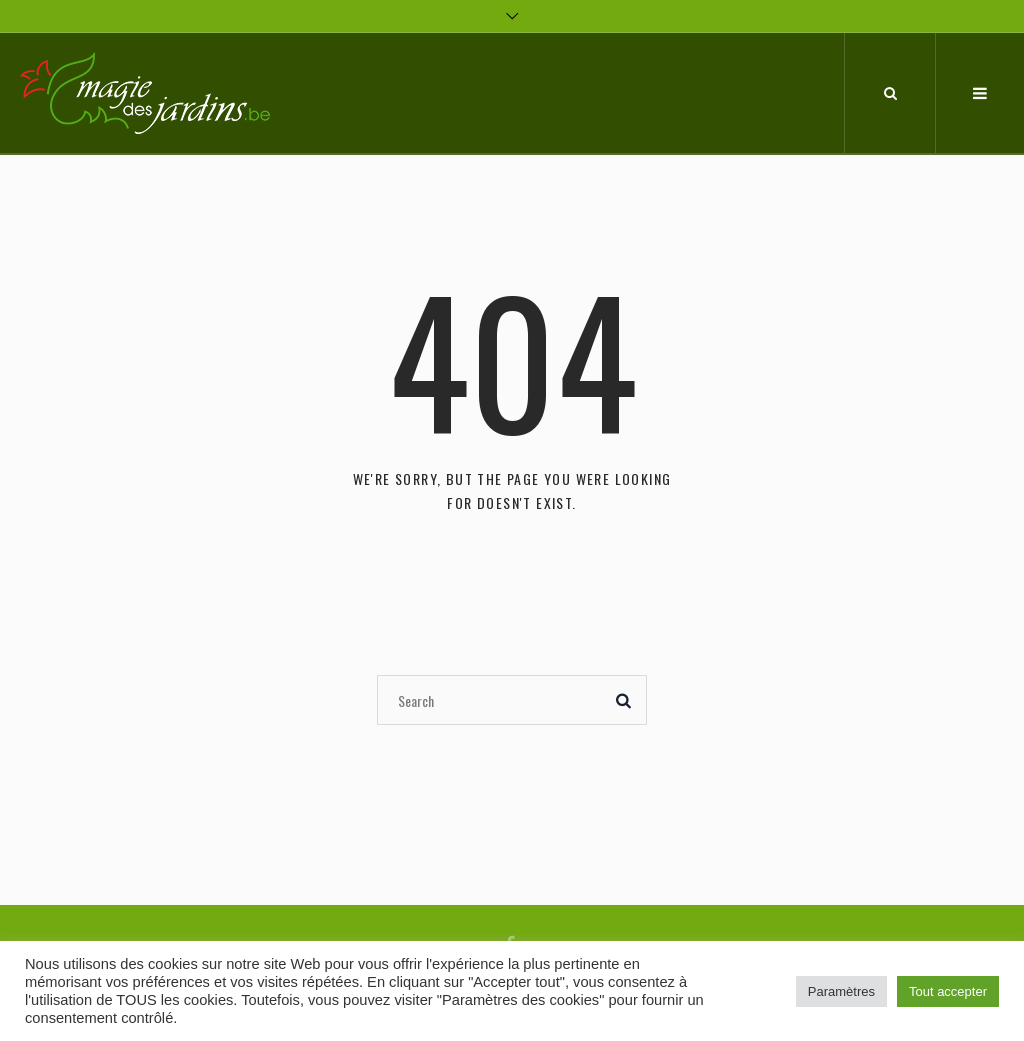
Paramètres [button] (841, 991)
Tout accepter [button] (948, 991)
